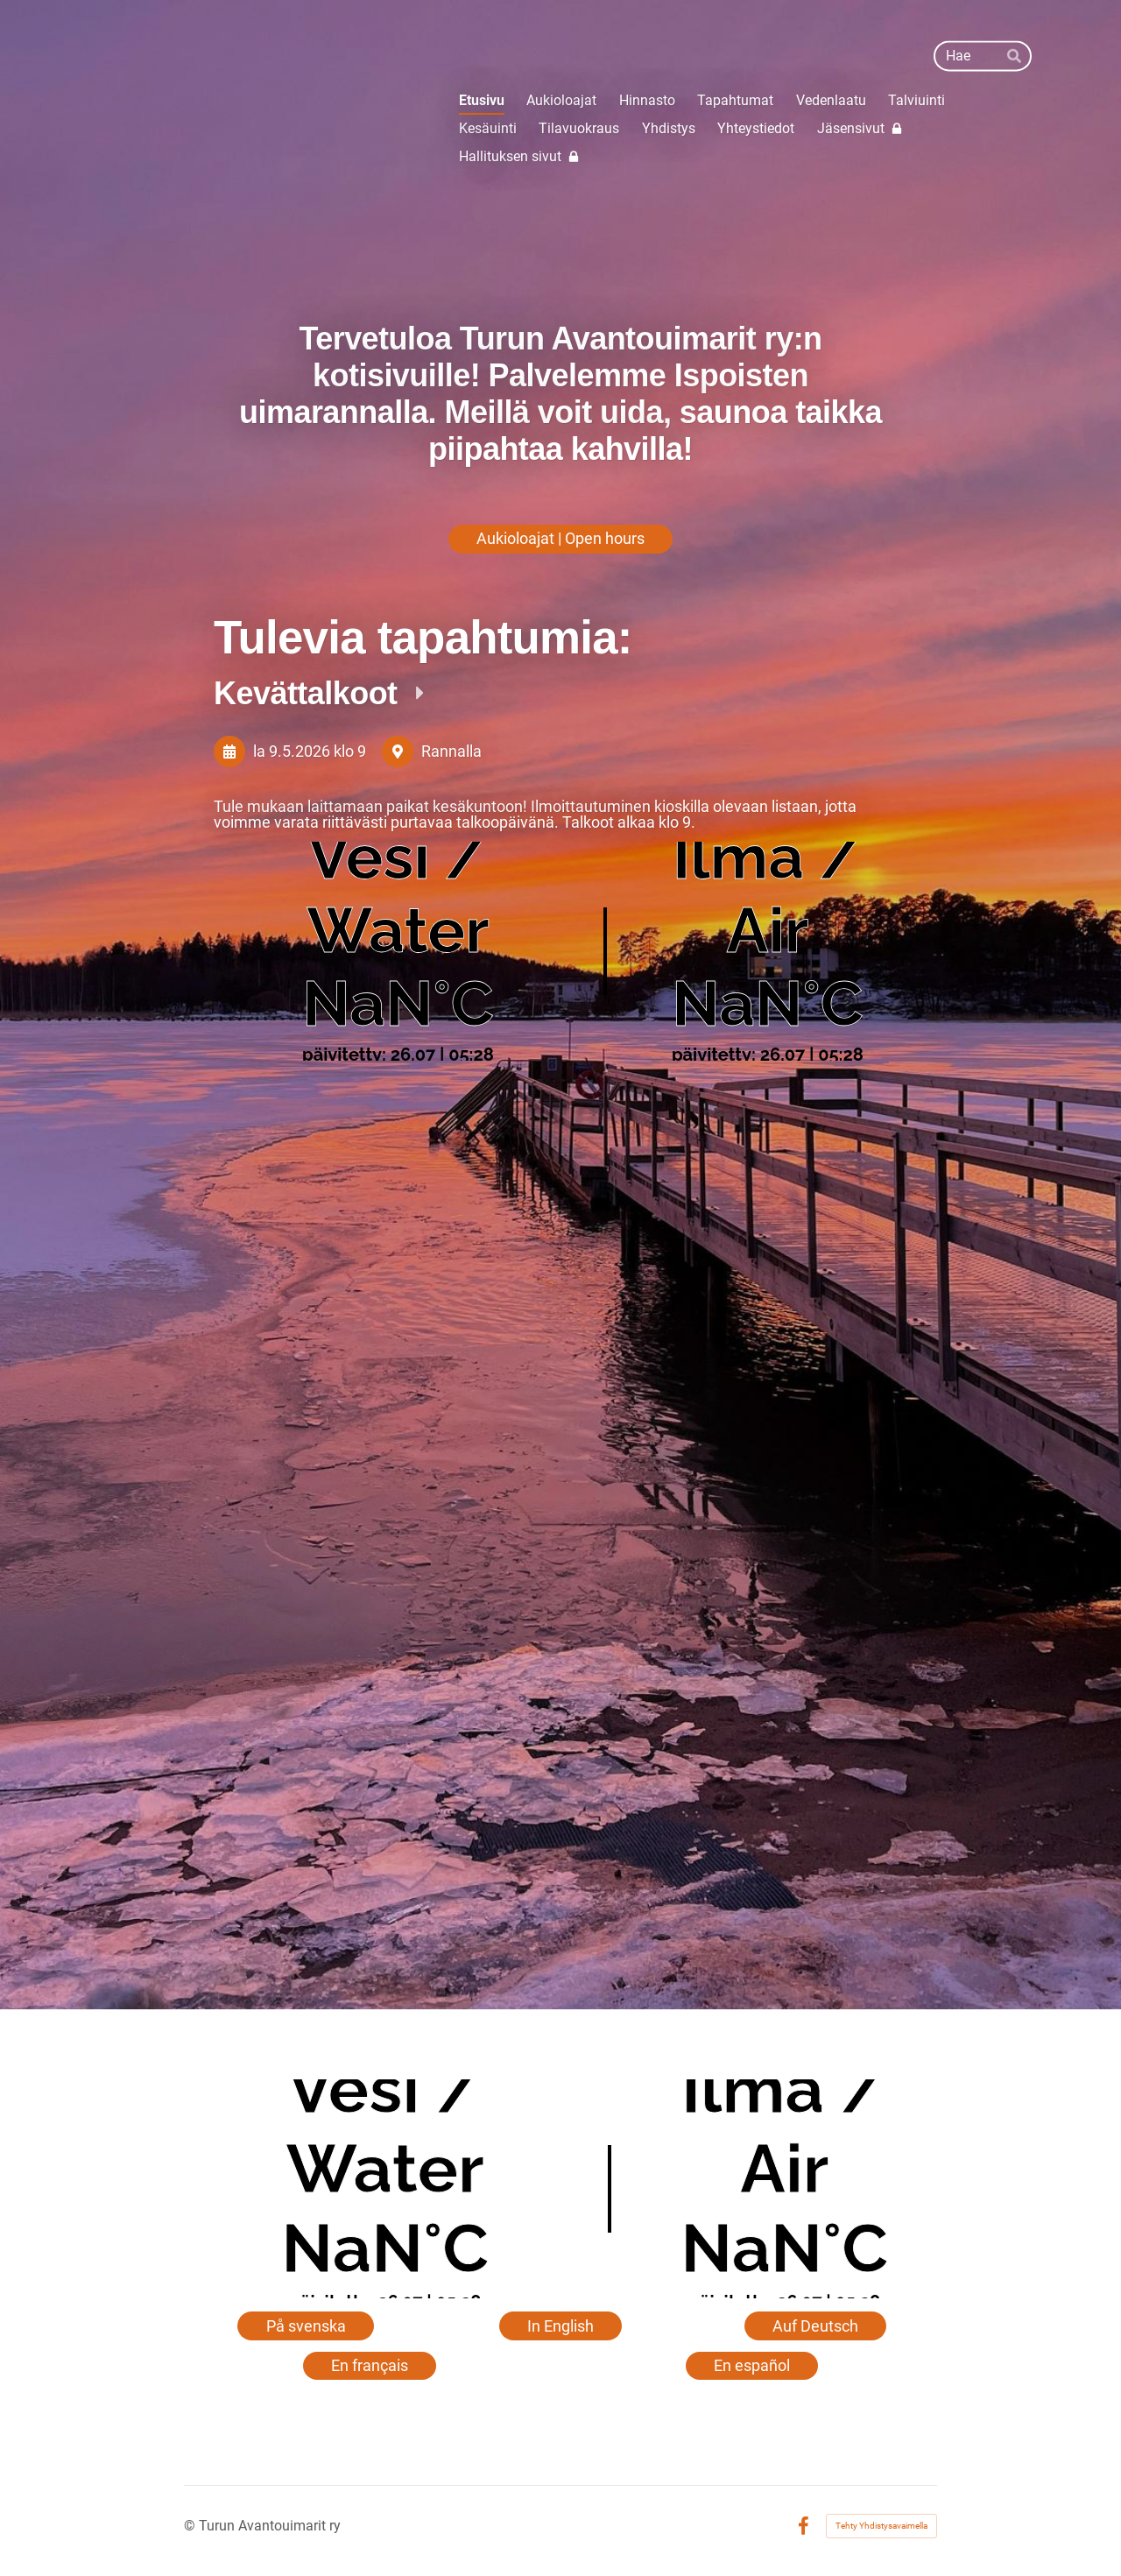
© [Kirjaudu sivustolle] (191, 2525)
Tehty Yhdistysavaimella (881, 2525)
